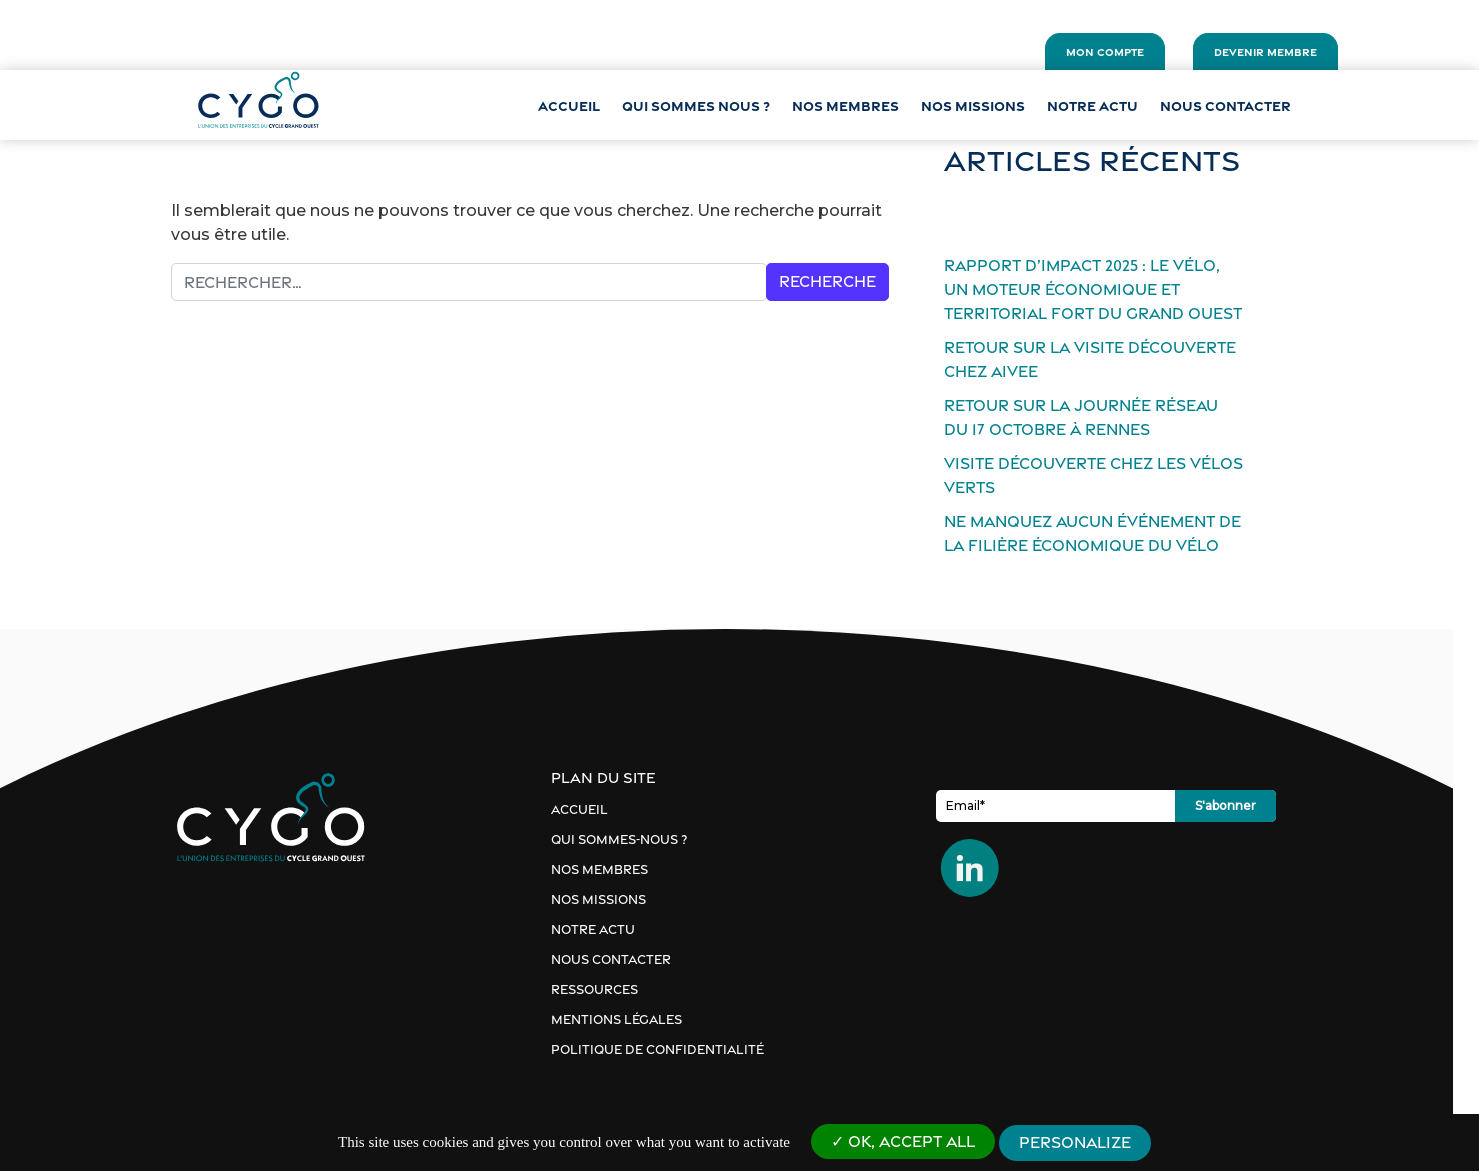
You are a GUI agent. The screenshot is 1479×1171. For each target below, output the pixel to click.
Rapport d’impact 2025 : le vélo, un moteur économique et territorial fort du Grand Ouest (1119, 289)
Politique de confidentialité (670, 1049)
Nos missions (973, 105)
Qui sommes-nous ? (632, 839)
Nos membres (612, 869)
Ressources (607, 989)
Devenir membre (1263, 52)
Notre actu (1092, 105)
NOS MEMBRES (845, 105)
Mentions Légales (629, 1019)
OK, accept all (903, 1141)
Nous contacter (1225, 105)
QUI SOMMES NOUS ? (696, 105)
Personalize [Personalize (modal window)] (1075, 1142)
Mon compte (1102, 52)
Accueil (569, 105)
